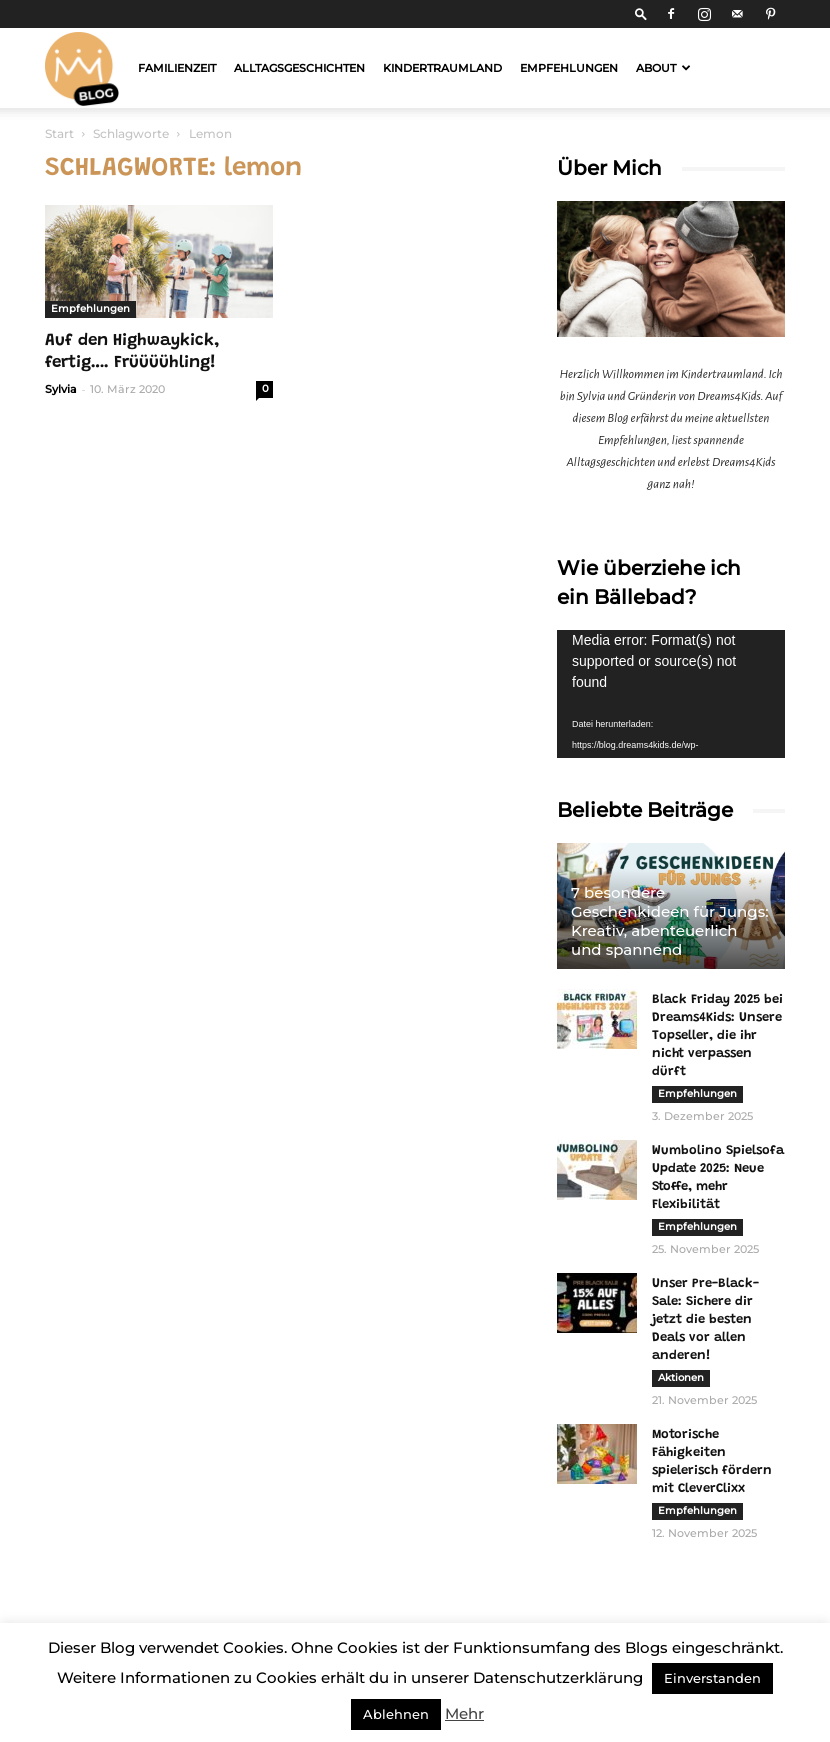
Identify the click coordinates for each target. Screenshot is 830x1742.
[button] (641, 13)
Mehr (464, 1713)
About (663, 68)
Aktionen (681, 1377)
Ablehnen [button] (396, 1714)
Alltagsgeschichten (299, 68)
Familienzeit (177, 68)
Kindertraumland (442, 68)
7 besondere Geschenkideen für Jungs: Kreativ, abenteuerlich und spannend (670, 921)
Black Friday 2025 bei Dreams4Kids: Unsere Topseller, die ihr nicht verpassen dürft (717, 1035)
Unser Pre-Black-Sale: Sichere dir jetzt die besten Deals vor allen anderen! (705, 1319)
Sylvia (61, 389)
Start (59, 133)
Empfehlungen (569, 68)
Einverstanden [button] (712, 1678)
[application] (671, 694)
